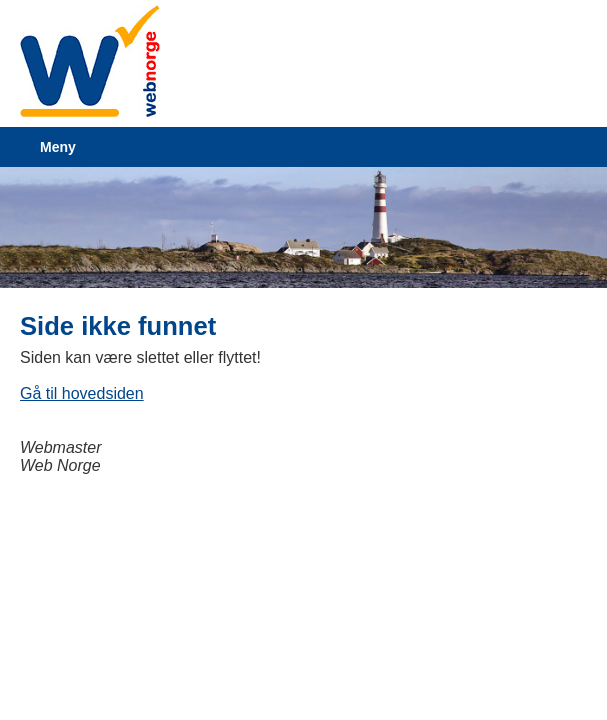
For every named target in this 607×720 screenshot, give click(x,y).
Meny (58, 147)
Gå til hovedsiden (82, 393)
